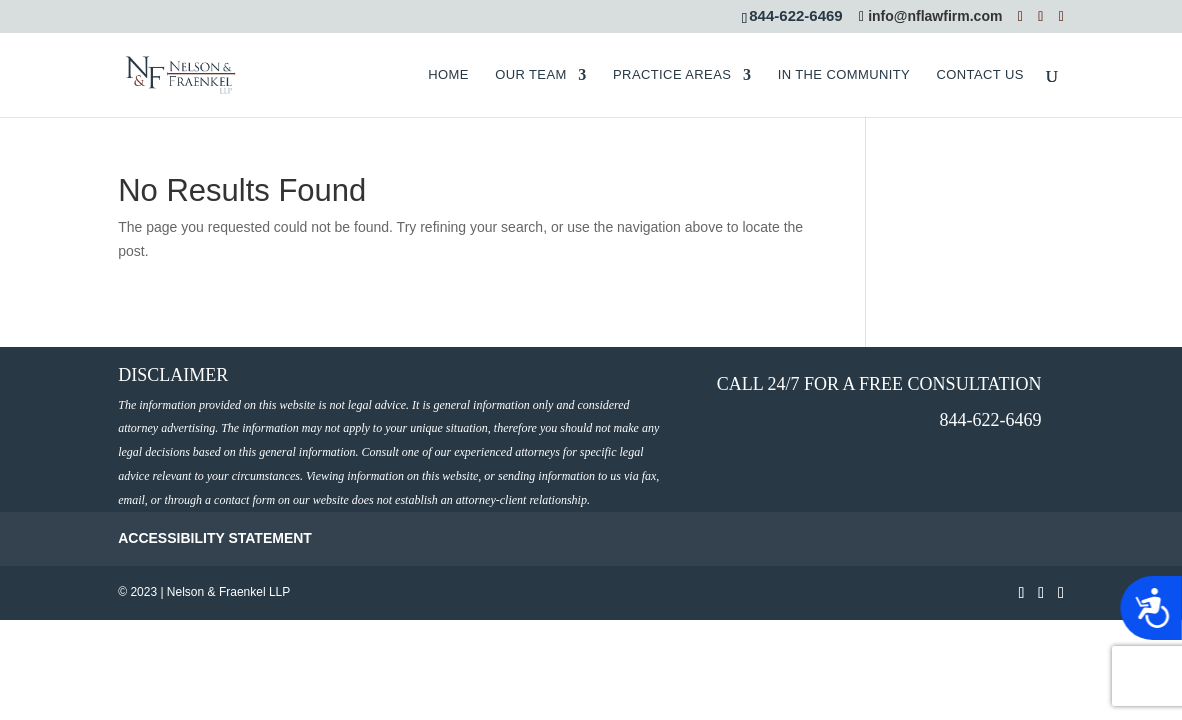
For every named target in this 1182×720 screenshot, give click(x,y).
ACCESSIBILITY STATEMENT (215, 538)
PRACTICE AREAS (672, 75)
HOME (448, 75)
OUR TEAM (531, 75)
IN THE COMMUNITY (844, 75)
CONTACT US (979, 75)
